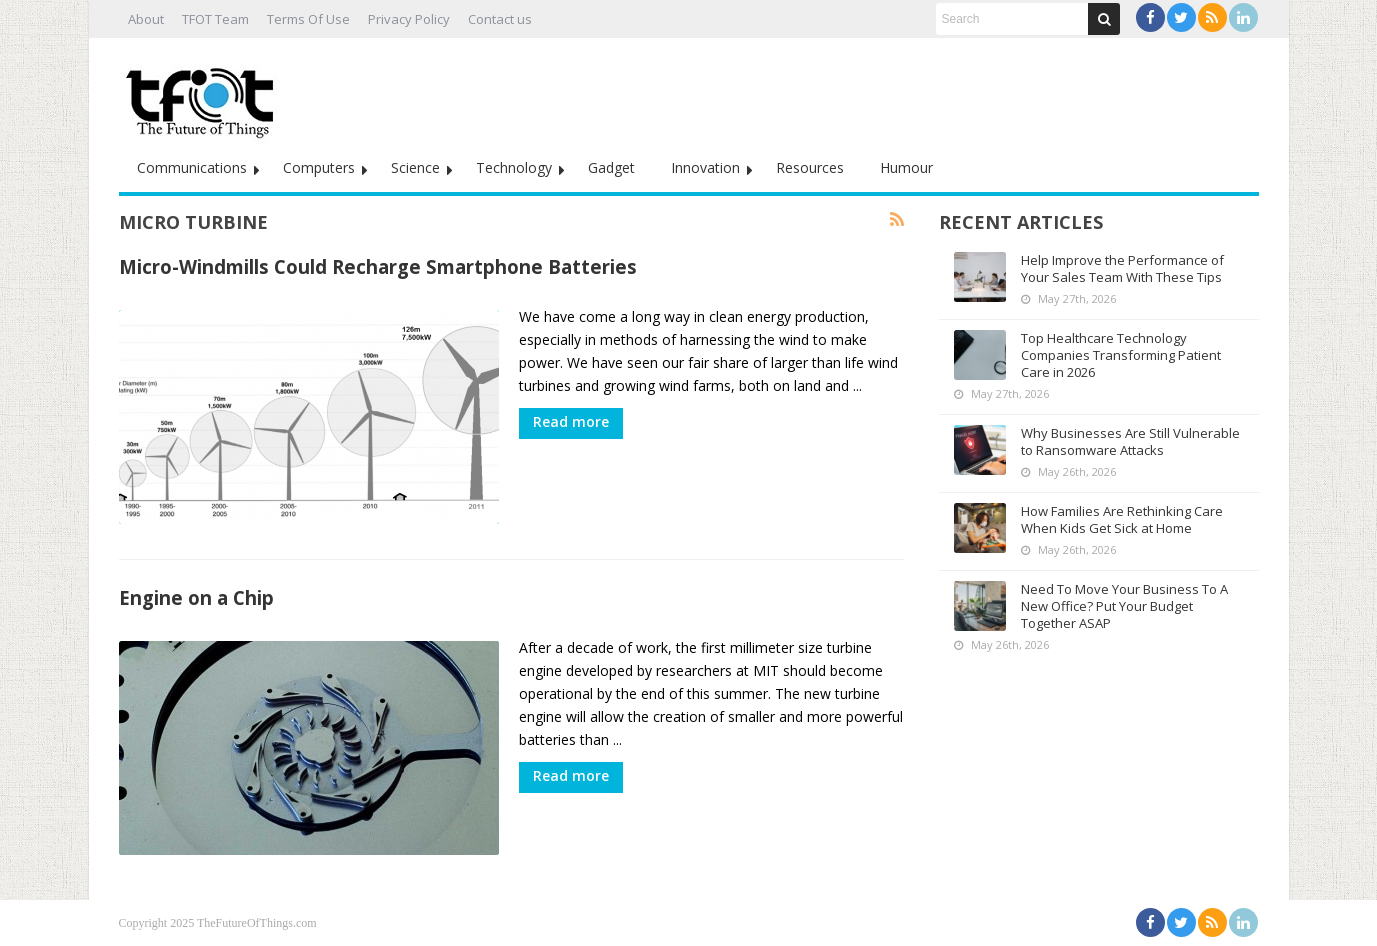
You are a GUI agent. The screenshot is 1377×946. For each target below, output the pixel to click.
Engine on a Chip (196, 597)
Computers (319, 167)
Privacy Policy (409, 19)
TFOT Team (215, 19)
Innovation (705, 167)
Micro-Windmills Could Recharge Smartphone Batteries (378, 266)
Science (415, 167)
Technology (514, 167)
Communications (192, 167)
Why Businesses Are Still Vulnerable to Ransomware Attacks (1130, 441)
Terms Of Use (308, 19)
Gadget (611, 167)
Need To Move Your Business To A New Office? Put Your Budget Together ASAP (1124, 606)
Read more (571, 421)
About (146, 19)
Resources (810, 167)
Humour (906, 167)
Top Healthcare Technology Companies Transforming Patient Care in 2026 (1121, 355)
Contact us (500, 19)
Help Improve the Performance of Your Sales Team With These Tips (1122, 268)
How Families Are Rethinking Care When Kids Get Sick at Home (1122, 519)
